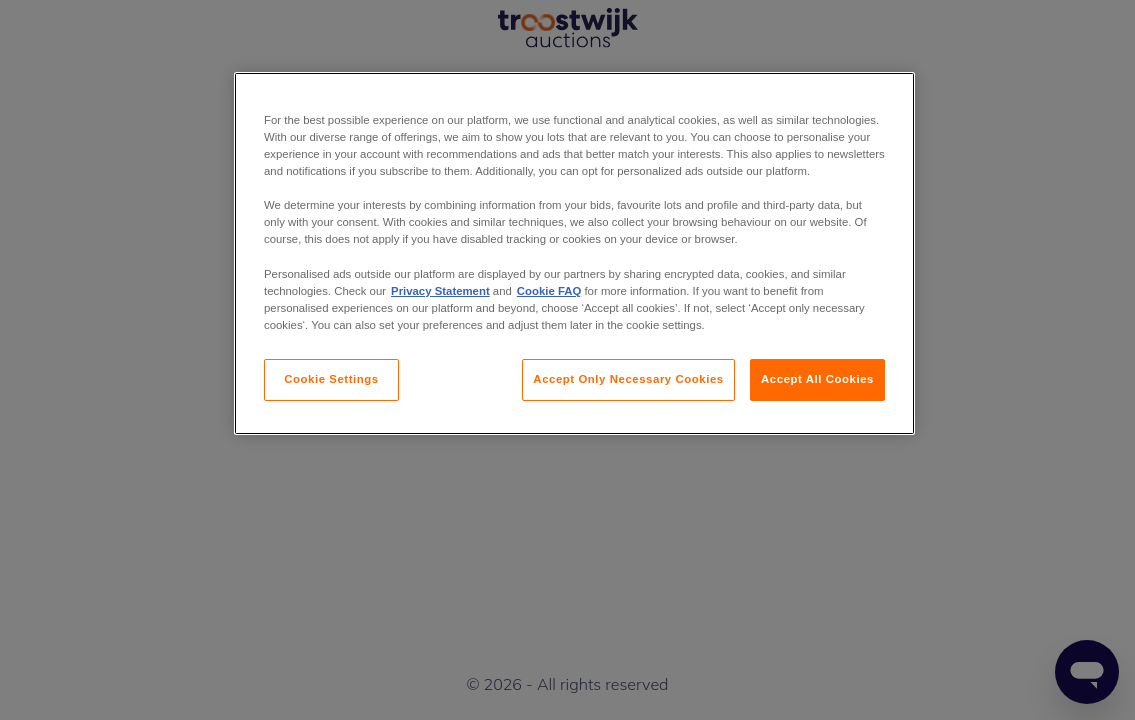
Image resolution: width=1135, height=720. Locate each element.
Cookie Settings (331, 379)
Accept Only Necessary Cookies (628, 379)
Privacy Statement (440, 291)
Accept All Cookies (817, 379)
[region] (574, 253)
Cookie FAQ (549, 291)
